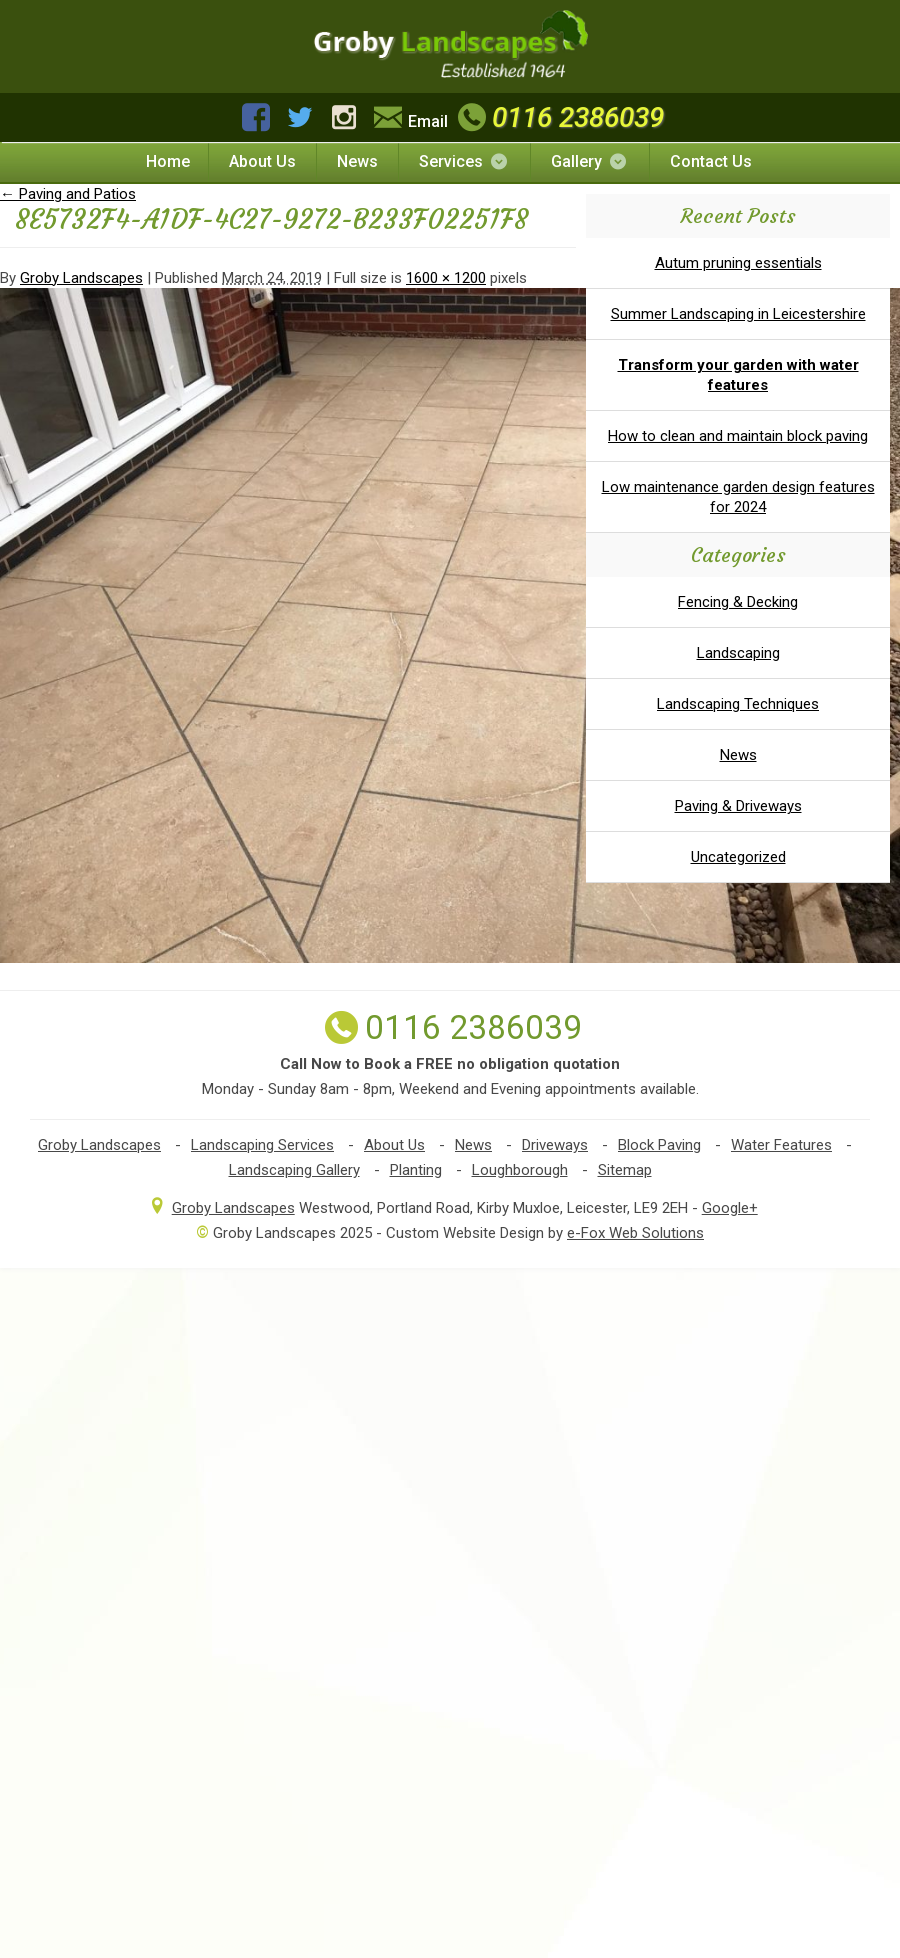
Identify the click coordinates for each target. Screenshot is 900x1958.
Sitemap (625, 1170)
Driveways (555, 1145)
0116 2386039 (558, 117)
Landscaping (738, 653)
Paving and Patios (68, 194)
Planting (416, 1170)
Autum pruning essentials (738, 263)
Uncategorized (738, 857)
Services (464, 161)
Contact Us (711, 161)
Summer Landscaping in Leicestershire (738, 314)
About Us (262, 161)
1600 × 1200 (446, 278)
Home (168, 161)
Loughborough (520, 1170)
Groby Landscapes (81, 278)
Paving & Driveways (738, 806)
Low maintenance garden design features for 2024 (738, 497)
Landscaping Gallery (294, 1170)
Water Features (781, 1145)
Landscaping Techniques (738, 704)
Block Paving (659, 1145)
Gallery (590, 161)
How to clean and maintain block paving (738, 436)
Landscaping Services (262, 1145)
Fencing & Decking (738, 602)
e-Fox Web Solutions (635, 1233)
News (357, 161)
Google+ (730, 1208)
